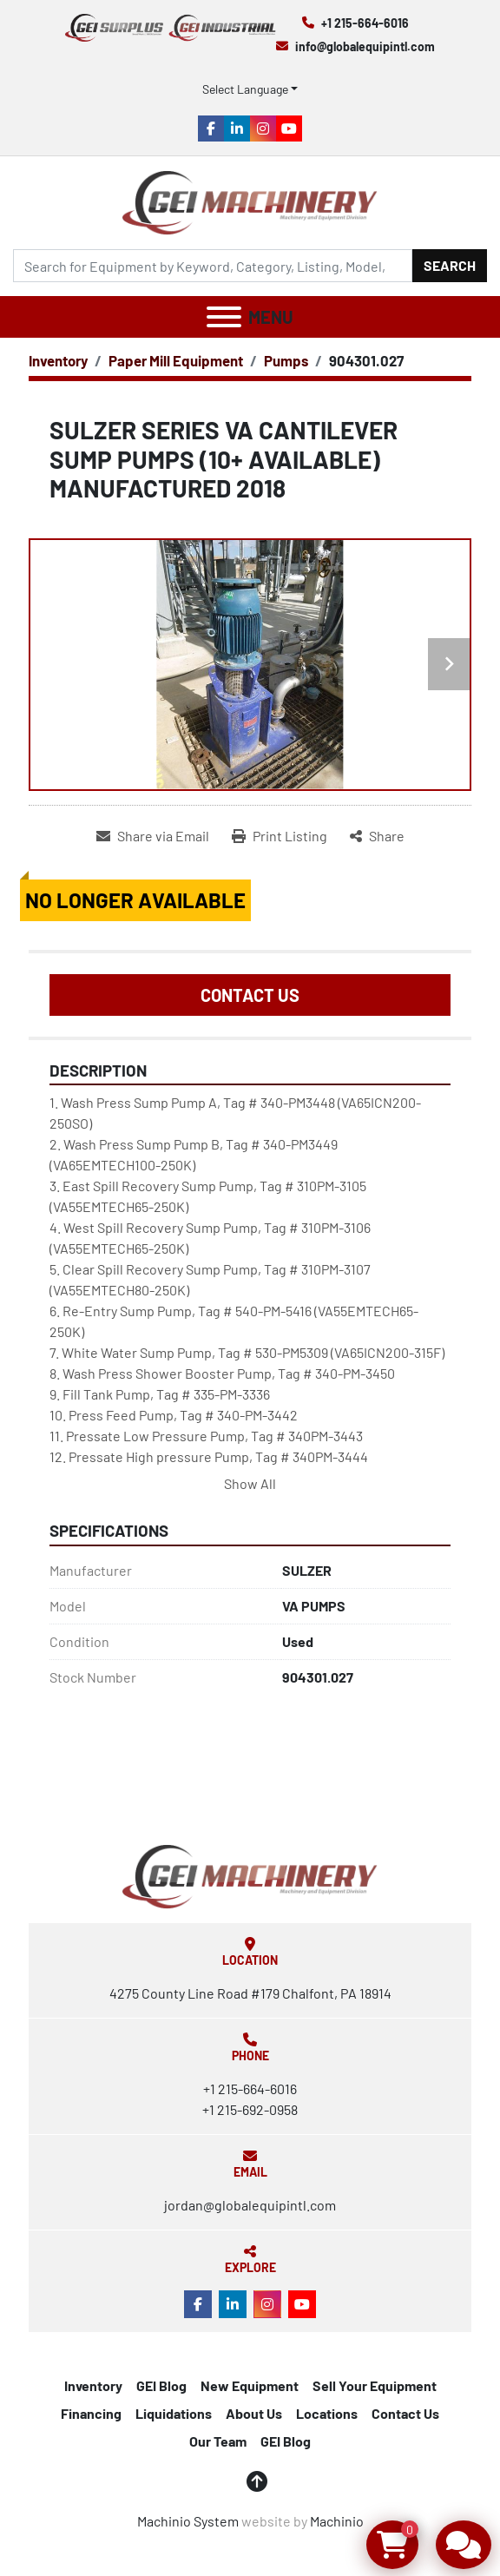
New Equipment (250, 2385)
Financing (91, 2413)
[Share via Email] (152, 836)
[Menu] (224, 317)
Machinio (337, 2521)
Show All (250, 1483)
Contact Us (250, 995)
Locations (327, 2413)
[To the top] (257, 2481)
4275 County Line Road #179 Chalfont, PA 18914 (250, 1993)
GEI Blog (161, 2385)
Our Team (218, 2441)
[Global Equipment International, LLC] (250, 1874)
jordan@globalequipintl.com (250, 2205)
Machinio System (188, 2521)
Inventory (93, 2385)
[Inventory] (58, 360)
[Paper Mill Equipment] (176, 360)
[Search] (212, 265)
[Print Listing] (279, 836)
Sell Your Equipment (374, 2385)
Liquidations (173, 2413)
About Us (254, 2413)
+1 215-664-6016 (365, 23)
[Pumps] (286, 360)
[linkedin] (237, 128)
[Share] (377, 836)
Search (450, 265)
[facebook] (211, 128)
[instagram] (263, 128)
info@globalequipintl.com (365, 46)
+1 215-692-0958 (250, 2109)
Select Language (245, 89)
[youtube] (289, 128)
